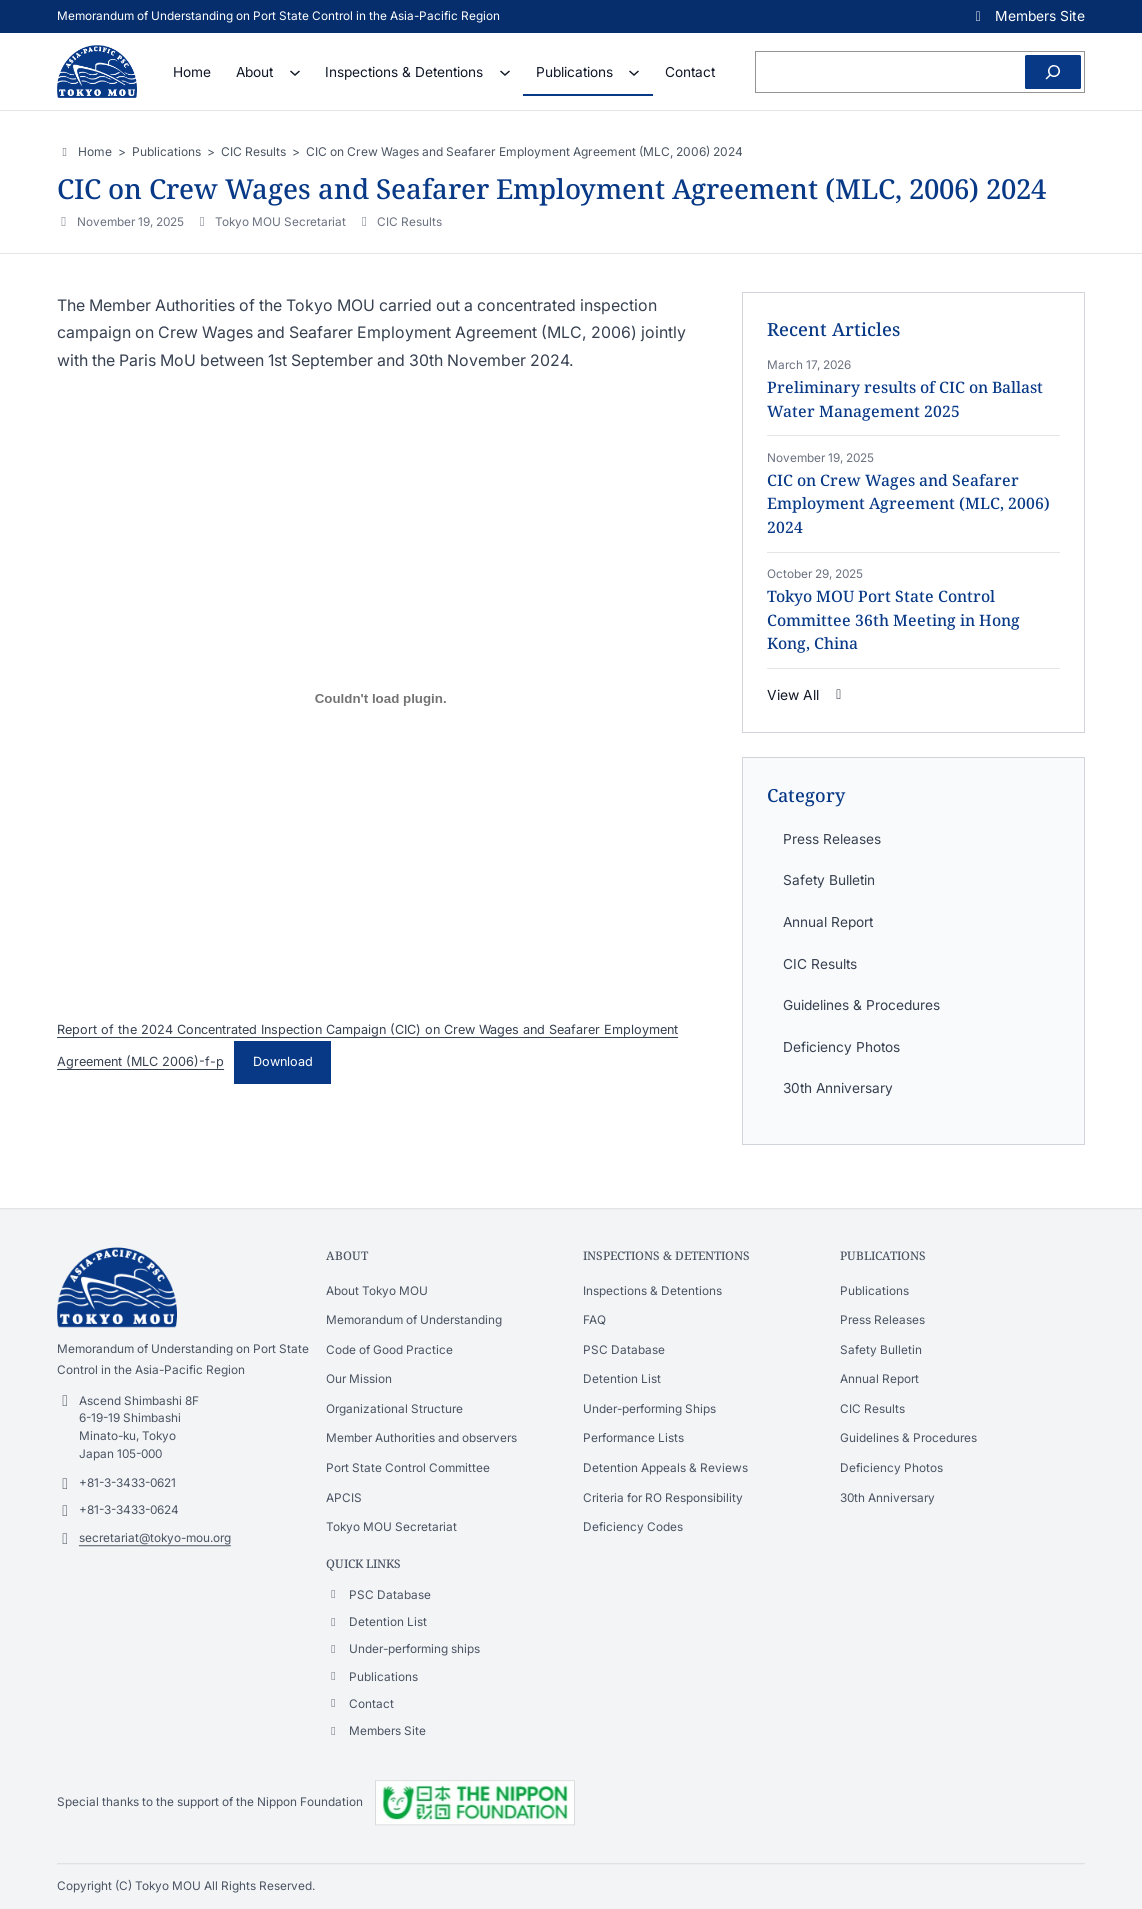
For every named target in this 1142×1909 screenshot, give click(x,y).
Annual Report (828, 922)
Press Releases (832, 839)
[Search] (1053, 72)
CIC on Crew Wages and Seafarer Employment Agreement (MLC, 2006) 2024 (908, 503)
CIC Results (409, 222)
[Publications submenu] (634, 72)
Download (283, 1061)
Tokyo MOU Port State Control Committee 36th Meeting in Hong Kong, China (893, 619)
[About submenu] (295, 72)
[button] (1027, 16)
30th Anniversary (838, 1088)
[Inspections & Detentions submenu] (505, 72)
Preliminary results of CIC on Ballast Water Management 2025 (905, 399)
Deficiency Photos (841, 1047)
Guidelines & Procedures (861, 1005)
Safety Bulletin (829, 880)
